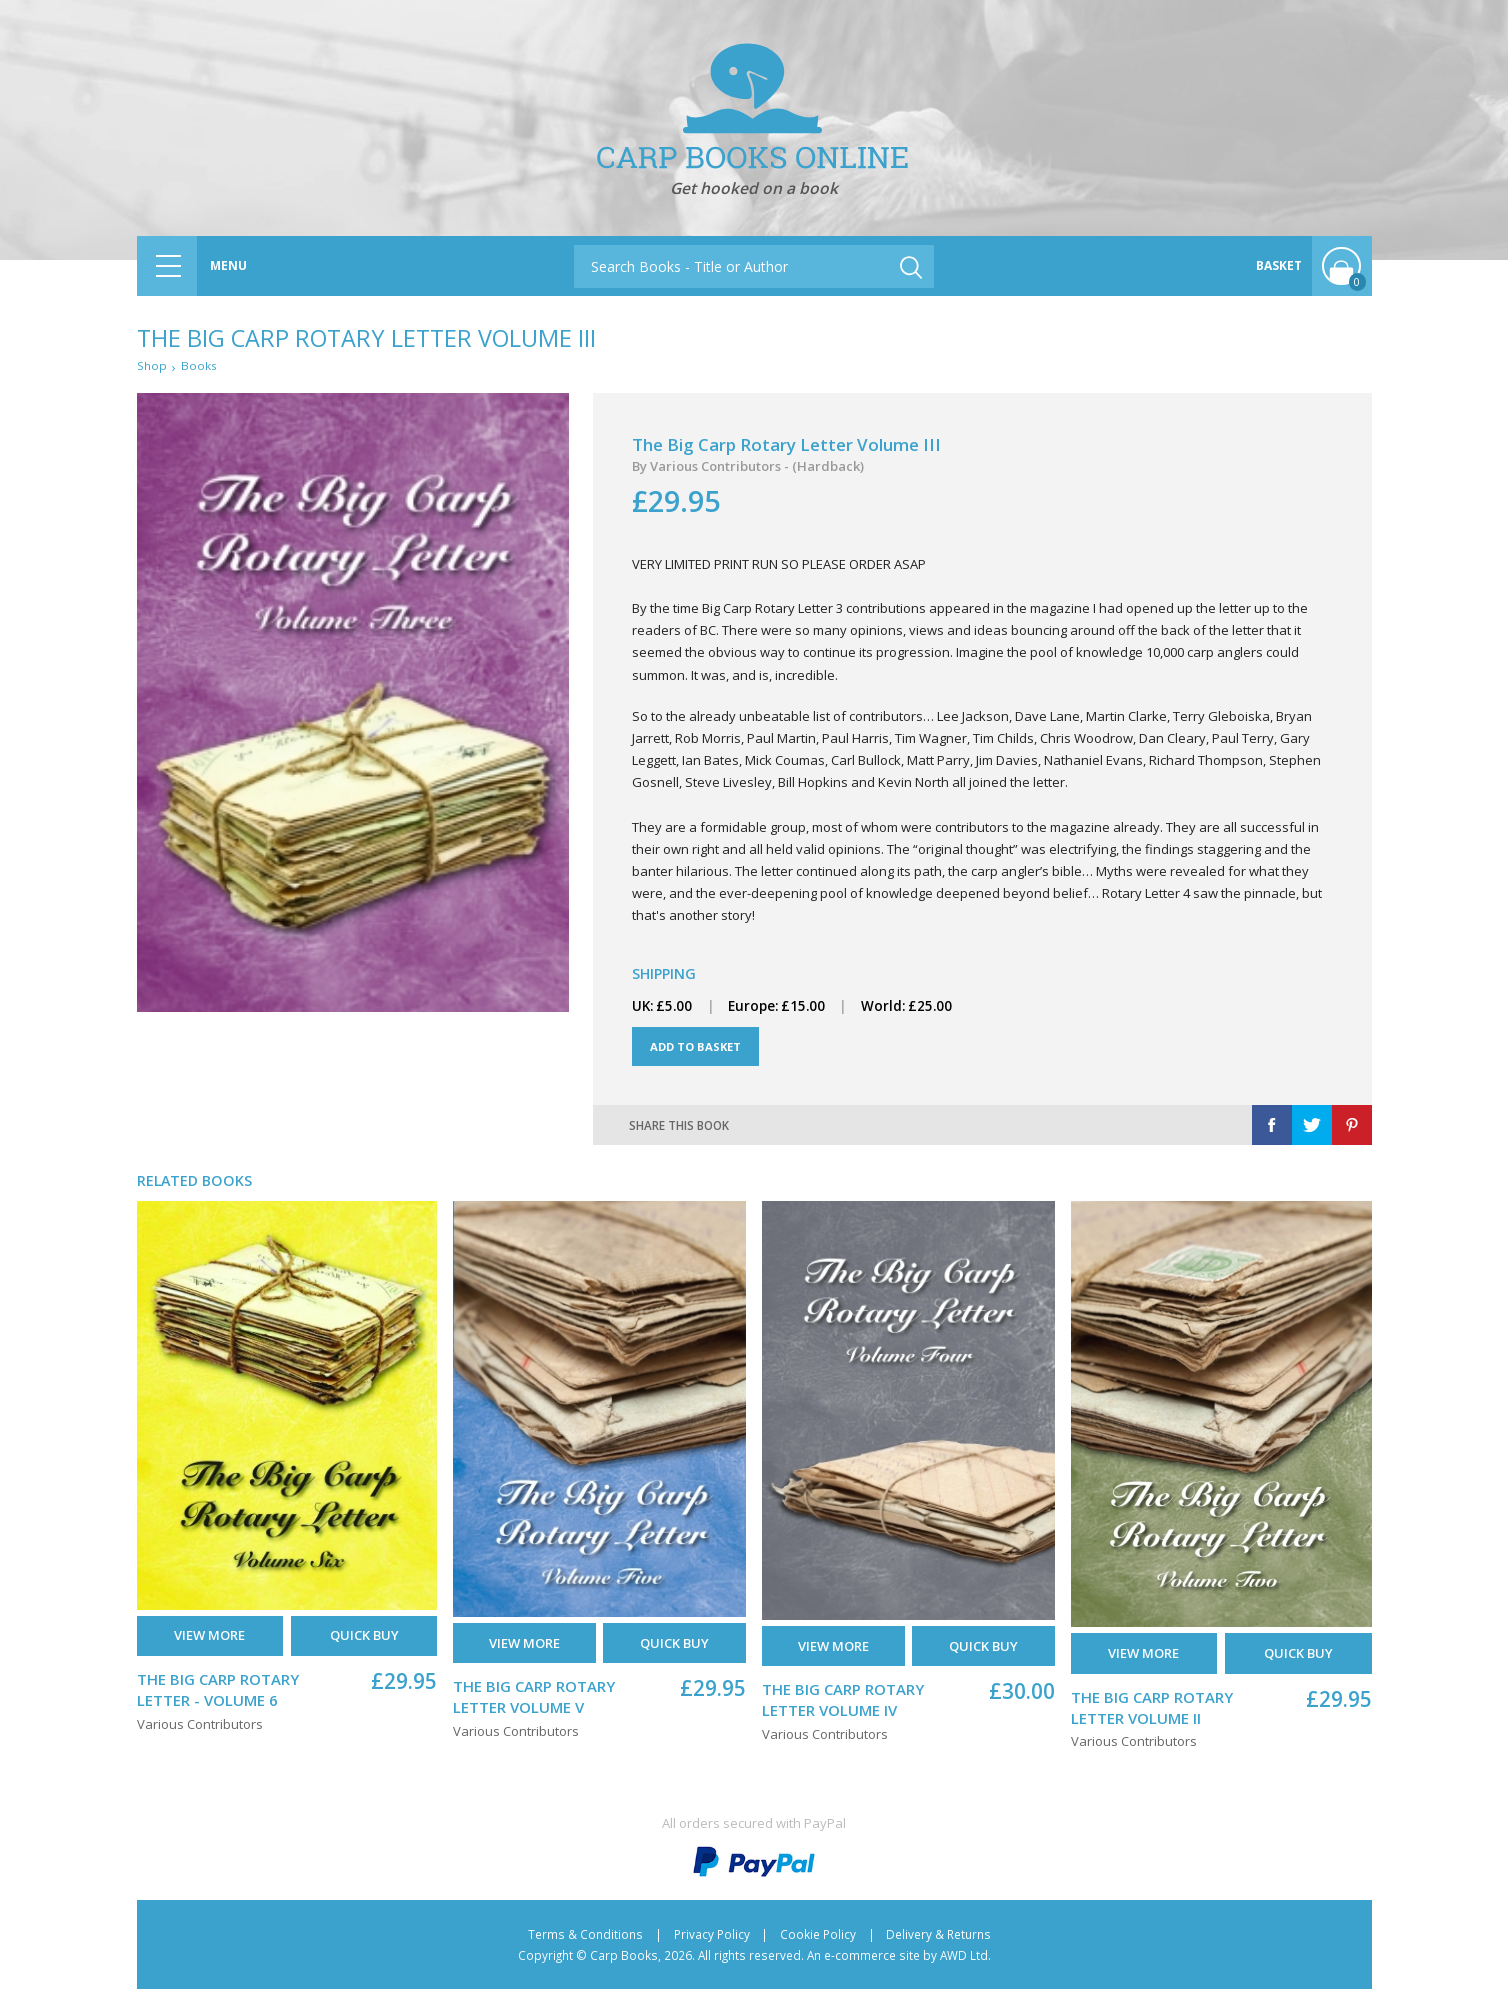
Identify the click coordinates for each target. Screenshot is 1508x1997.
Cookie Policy (818, 1941)
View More (209, 1643)
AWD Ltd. (965, 1962)
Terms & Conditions (585, 1941)
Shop (153, 367)
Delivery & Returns (938, 1941)
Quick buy (364, 1643)
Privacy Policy (712, 1941)
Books (202, 367)
